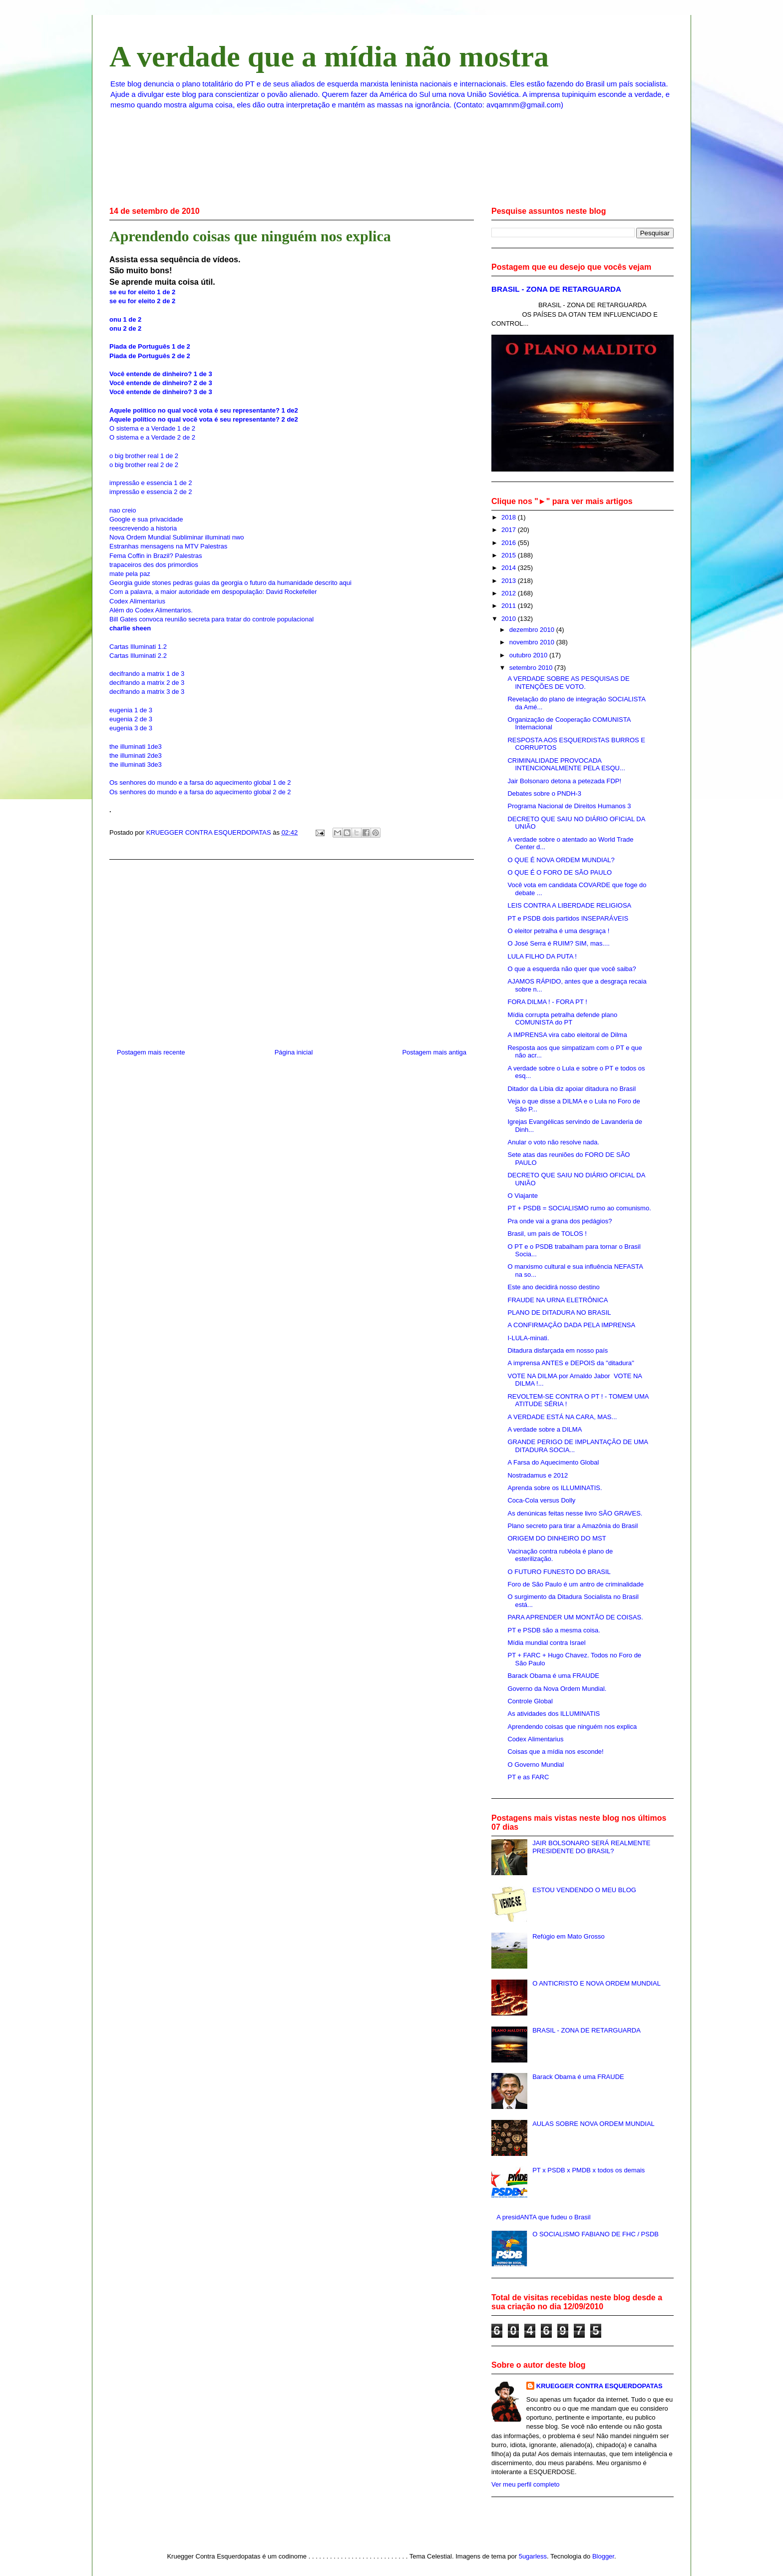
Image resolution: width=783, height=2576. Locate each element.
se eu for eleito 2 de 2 (142, 301)
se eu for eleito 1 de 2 (142, 292)
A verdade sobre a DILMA (544, 1429)
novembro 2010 (532, 642)
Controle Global (529, 1701)
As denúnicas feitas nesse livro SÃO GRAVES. (574, 1513)
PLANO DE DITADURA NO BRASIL (559, 1312)
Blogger (603, 2556)
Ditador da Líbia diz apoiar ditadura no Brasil (571, 1088)
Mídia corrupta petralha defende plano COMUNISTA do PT (562, 1019)
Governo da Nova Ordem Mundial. (556, 1688)
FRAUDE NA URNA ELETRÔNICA (557, 1300)
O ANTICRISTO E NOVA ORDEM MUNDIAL (596, 1983)
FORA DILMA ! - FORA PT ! (547, 1002)
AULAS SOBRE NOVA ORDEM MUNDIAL (593, 2123)
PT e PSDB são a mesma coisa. (553, 1630)
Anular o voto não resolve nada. (553, 1142)
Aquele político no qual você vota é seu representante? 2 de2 (203, 419)
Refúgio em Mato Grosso (568, 1936)
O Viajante (522, 1195)
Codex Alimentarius (535, 1739)
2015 (509, 555)
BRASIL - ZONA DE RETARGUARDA (556, 289)
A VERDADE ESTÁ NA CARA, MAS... (562, 1417)
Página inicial (294, 1052)
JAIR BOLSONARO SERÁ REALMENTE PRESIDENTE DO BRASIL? (591, 1847)
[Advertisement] (292, 950)
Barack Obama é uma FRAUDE (553, 1675)
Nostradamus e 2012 (537, 1475)
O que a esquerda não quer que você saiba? (571, 969)
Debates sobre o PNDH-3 (544, 793)
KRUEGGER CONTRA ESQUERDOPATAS (599, 2386)
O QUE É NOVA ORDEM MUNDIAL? (560, 860)
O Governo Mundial (535, 1764)
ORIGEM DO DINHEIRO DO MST (556, 1538)
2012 (509, 593)
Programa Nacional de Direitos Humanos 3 (569, 806)
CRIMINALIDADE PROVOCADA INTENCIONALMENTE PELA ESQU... (566, 764)
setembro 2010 (531, 667)
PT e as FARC (528, 1777)
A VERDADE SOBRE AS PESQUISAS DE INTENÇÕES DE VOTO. (568, 682)
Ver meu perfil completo (525, 2484)
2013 (509, 580)
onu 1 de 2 (125, 319)
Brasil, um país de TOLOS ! (546, 1233)
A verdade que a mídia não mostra (329, 56)
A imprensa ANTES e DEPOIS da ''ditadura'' (570, 1363)
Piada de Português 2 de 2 (149, 356)
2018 (509, 517)
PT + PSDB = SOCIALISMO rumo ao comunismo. (579, 1208)
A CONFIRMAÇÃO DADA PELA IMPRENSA (571, 1325)
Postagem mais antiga (434, 1052)
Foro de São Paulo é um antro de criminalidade (575, 1584)
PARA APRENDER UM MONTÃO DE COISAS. (575, 1617)
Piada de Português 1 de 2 (149, 346)
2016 (509, 542)
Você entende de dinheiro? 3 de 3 (160, 392)
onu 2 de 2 (125, 328)
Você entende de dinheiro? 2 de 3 (160, 383)
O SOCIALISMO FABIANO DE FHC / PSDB (595, 2234)
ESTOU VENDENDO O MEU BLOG (584, 1890)
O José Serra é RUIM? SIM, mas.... (558, 943)
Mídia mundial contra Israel (546, 1642)
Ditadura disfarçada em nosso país (557, 1350)
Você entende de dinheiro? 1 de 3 (160, 374)
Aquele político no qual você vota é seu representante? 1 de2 (203, 410)
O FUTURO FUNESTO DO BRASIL (558, 1571)
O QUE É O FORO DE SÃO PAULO (559, 872)
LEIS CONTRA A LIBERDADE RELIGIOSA (569, 905)
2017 (509, 529)
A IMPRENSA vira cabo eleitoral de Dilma (567, 1034)
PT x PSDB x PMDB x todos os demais (588, 2170)
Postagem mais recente (151, 1052)
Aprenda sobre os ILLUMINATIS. (554, 1488)
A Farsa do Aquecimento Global (553, 1462)
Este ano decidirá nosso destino (553, 1287)
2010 (509, 618)
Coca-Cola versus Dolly (541, 1500)
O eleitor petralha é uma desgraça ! (558, 931)
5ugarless (533, 2556)
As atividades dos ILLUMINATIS (553, 1713)
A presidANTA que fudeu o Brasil (543, 2217)
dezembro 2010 (532, 629)
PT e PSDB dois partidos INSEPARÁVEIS (567, 918)
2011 (509, 605)
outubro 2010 (529, 655)
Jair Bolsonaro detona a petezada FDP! (564, 781)
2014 (509, 567)
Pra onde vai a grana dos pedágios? (559, 1221)
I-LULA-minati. (528, 1338)
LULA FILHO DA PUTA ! (541, 956)
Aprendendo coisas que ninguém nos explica (572, 1726)
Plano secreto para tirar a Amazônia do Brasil (572, 1526)
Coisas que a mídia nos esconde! (555, 1751)
